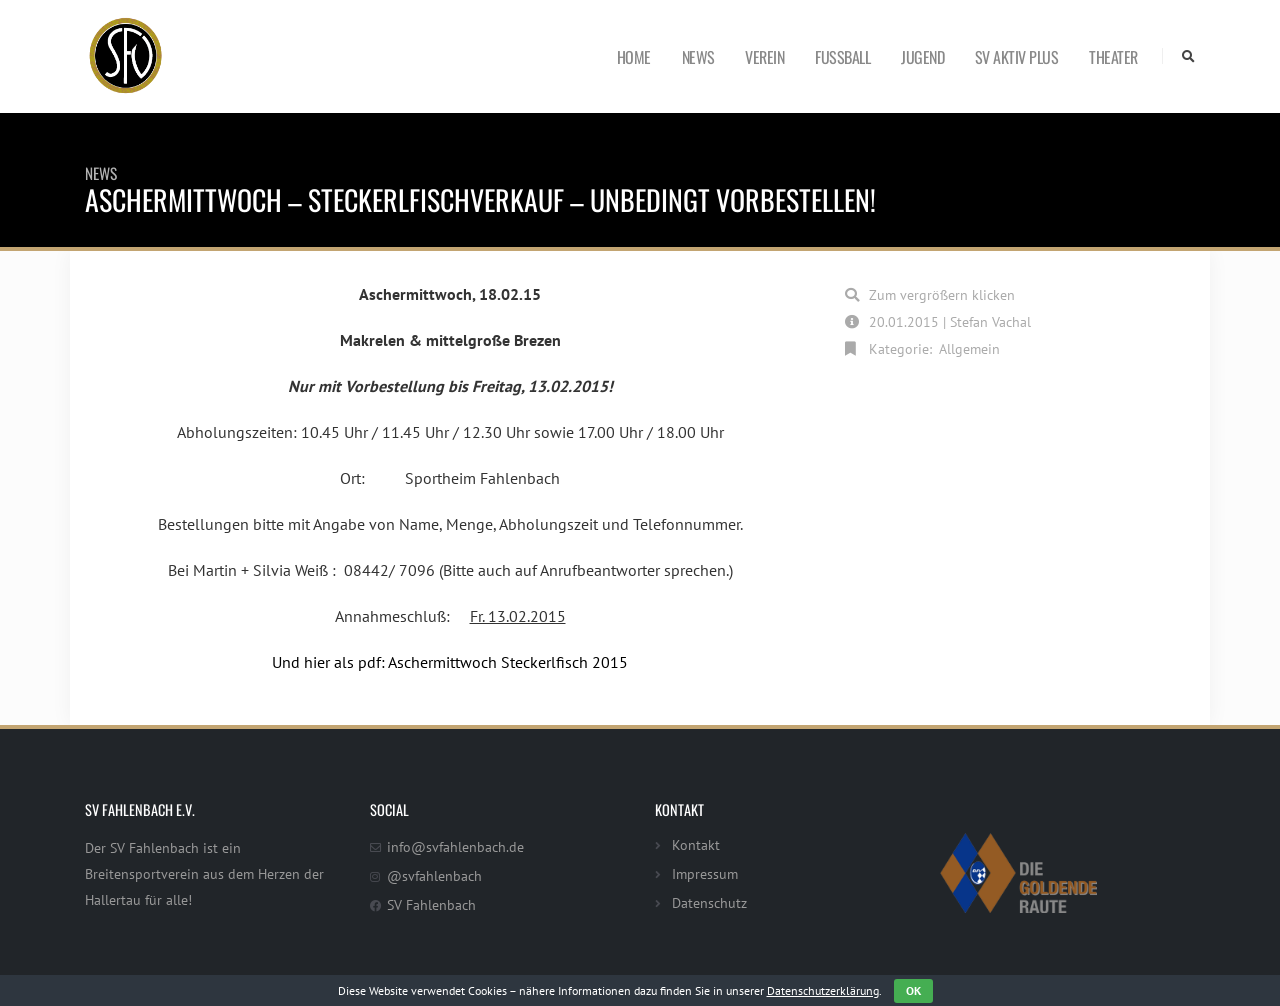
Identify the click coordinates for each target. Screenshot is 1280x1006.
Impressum (705, 873)
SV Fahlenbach (431, 904)
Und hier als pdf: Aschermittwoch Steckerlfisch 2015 (450, 662)
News (698, 57)
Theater (1113, 57)
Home (634, 57)
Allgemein (969, 348)
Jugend (922, 57)
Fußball (842, 57)
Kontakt (696, 844)
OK (913, 990)
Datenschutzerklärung (823, 990)
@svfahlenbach (434, 875)
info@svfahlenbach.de (455, 846)
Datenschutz (709, 902)
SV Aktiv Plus (1017, 57)
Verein (764, 57)
